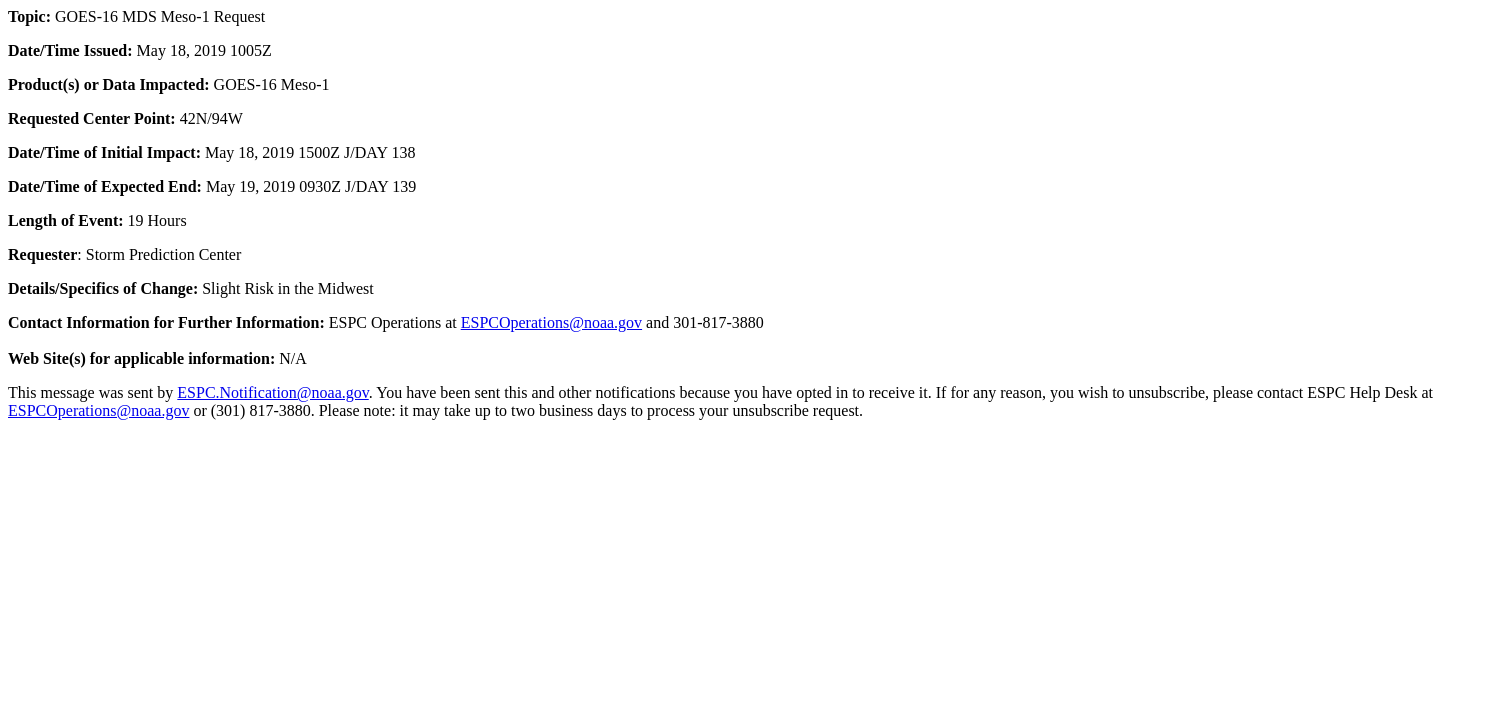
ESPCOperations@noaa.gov (551, 322)
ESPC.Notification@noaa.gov (272, 392)
